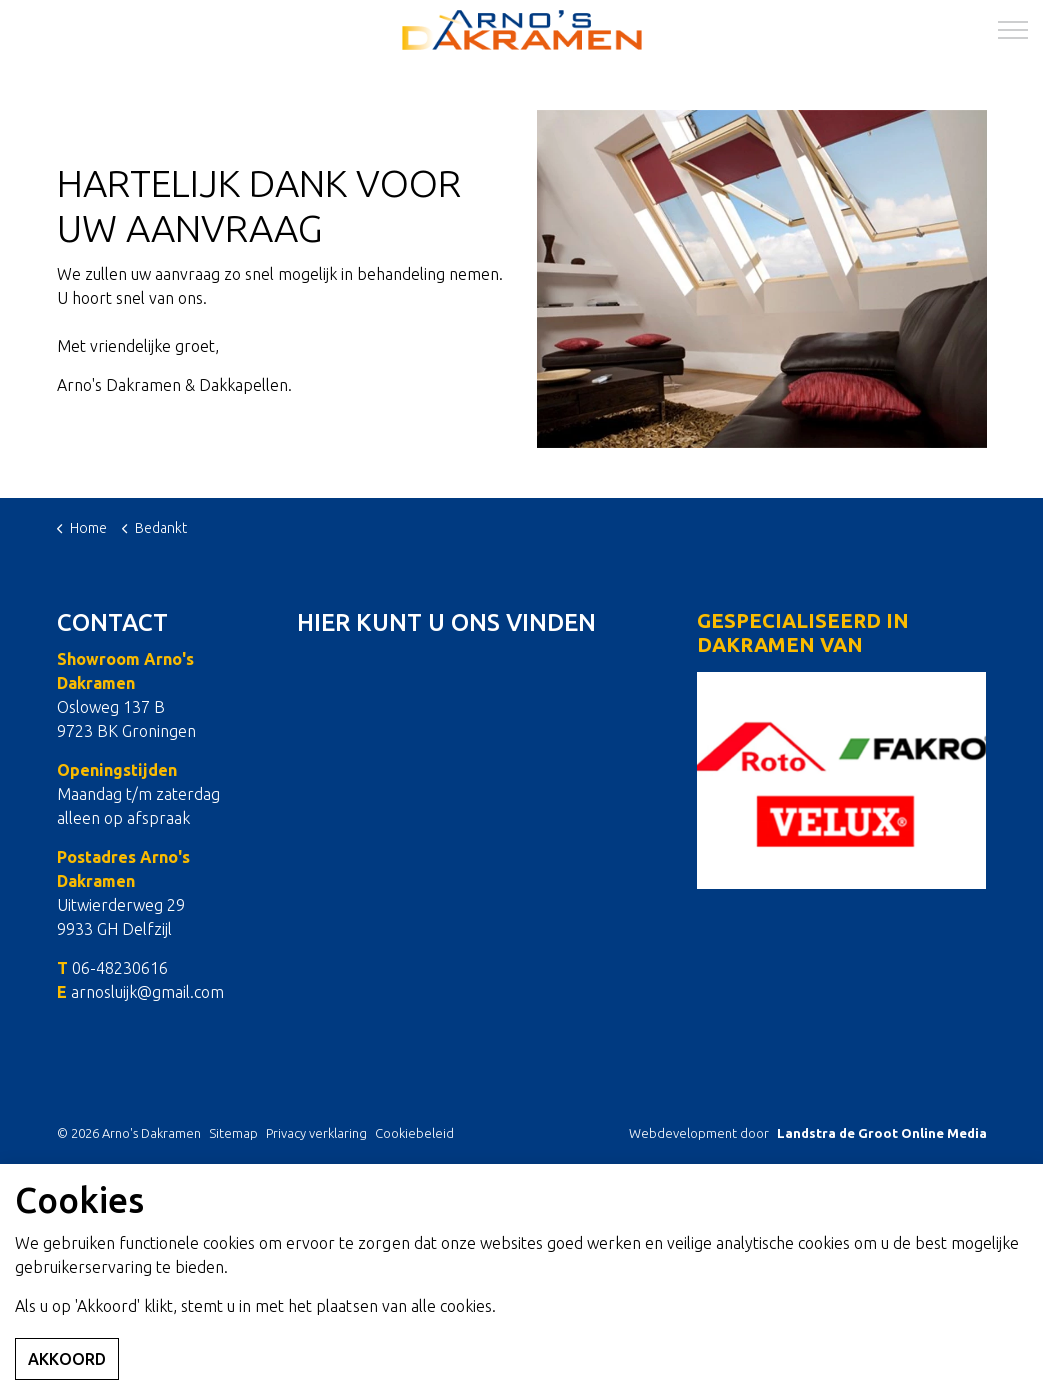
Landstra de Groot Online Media (882, 1133)
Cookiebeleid (414, 1133)
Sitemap (233, 1133)
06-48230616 (120, 968)
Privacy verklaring (316, 1133)
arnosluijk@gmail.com (147, 992)
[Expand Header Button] (1013, 30)
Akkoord (67, 1359)
